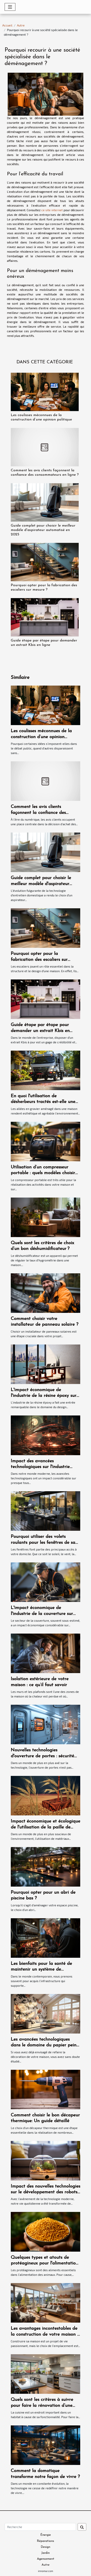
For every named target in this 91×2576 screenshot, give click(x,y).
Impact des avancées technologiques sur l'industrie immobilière (40, 1467)
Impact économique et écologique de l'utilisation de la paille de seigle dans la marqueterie (45, 1827)
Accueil (7, 25)
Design (45, 2547)
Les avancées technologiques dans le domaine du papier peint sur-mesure (44, 2045)
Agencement (45, 2558)
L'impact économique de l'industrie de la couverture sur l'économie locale (42, 1614)
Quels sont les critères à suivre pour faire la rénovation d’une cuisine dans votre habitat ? (42, 2405)
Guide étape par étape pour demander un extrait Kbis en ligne (40, 1031)
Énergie (45, 2534)
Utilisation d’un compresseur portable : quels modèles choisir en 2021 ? (43, 1173)
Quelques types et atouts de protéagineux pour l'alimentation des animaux (44, 2263)
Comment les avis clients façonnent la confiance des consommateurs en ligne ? (38, 813)
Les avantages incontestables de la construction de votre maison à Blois (45, 2334)
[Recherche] (40, 2527)
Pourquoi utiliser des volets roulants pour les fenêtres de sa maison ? (43, 1542)
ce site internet (52, 210)
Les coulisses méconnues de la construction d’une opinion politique (41, 737)
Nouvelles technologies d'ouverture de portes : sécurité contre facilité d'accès (42, 1756)
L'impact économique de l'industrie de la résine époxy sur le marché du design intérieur (43, 1396)
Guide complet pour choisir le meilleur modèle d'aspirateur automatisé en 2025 (43, 530)
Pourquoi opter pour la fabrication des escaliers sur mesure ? (39, 959)
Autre (21, 25)
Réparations (45, 2541)
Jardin (45, 2553)
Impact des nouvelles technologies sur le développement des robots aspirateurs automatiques (45, 2192)
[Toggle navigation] (10, 7)
